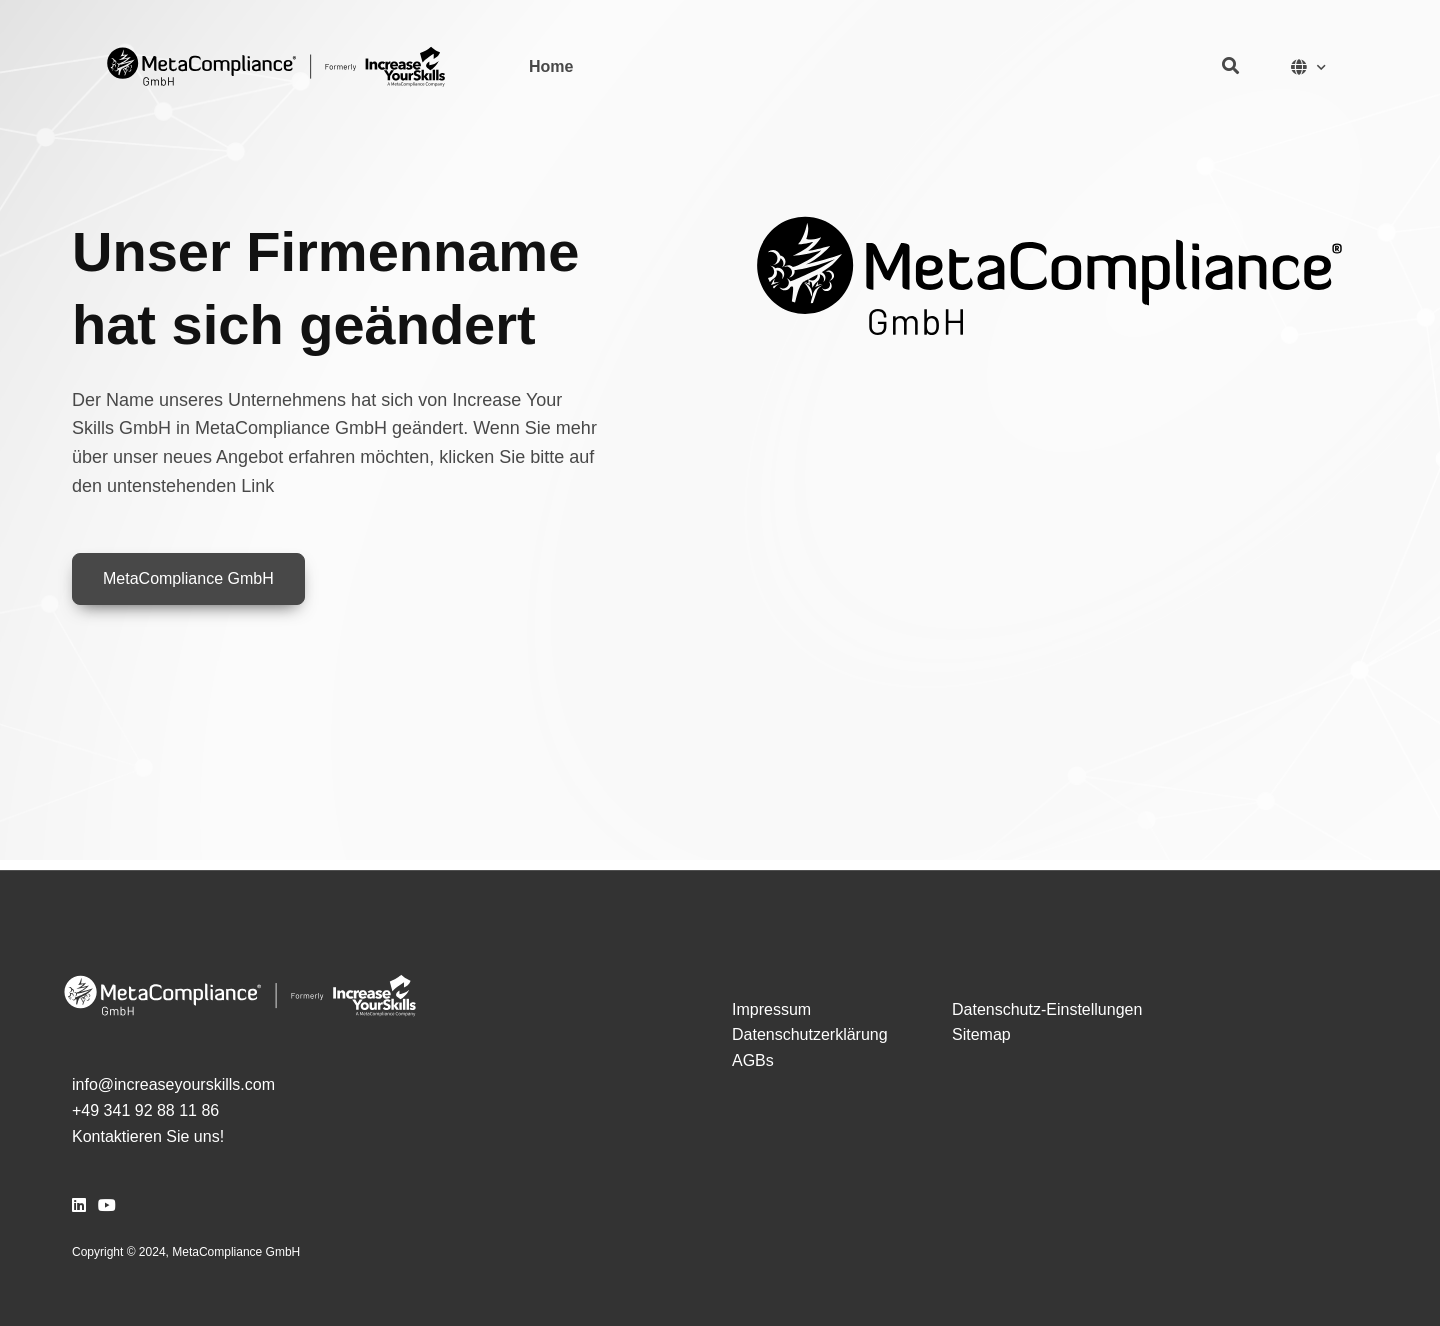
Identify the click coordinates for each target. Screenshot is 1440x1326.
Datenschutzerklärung (810, 1034)
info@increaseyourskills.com (173, 1084)
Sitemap (981, 1034)
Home (551, 66)
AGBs (753, 1060)
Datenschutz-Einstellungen (1047, 1009)
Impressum (771, 1009)
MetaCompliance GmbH (188, 578)
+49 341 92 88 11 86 (145, 1110)
